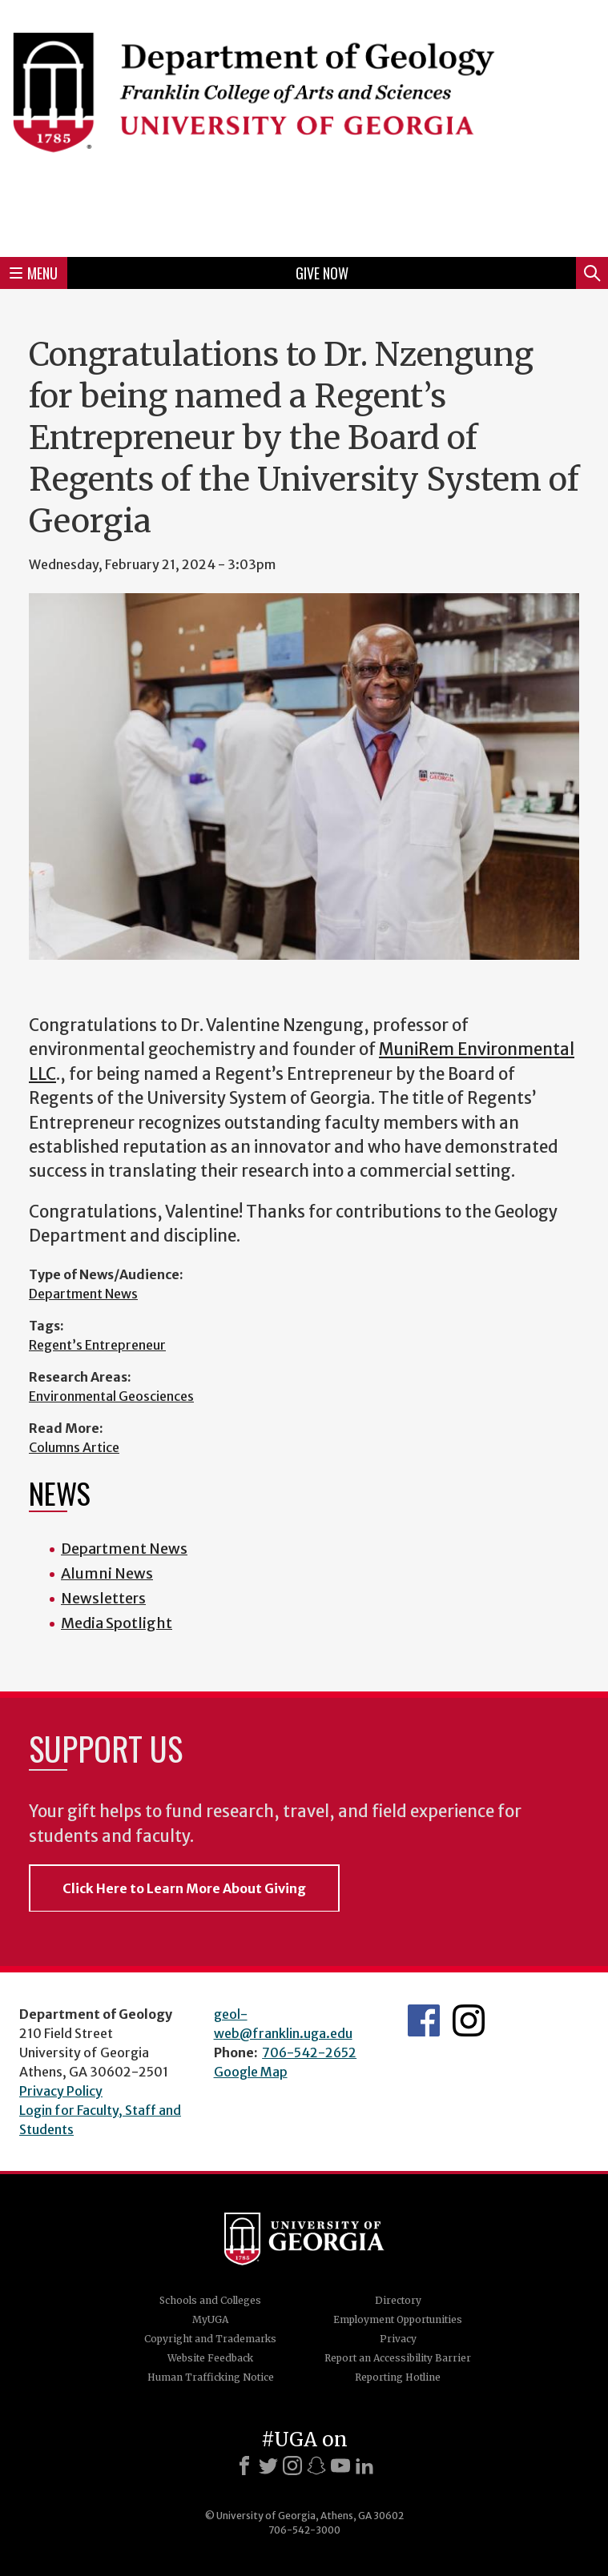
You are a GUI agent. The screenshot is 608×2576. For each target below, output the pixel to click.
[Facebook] (244, 2465)
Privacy (398, 2339)
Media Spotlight (116, 1623)
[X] (268, 2465)
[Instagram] (292, 2465)
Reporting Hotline (398, 2377)
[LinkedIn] (364, 2465)
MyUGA (210, 2319)
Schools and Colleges (210, 2300)
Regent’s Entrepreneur (97, 1345)
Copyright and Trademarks (210, 2339)
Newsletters (103, 1598)
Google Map (251, 2072)
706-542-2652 (309, 2052)
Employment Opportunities (397, 2319)
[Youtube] (340, 2465)
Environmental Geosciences (111, 1396)
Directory (398, 2300)
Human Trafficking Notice (210, 2377)
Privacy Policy (61, 2091)
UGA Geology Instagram (469, 2020)
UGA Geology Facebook (424, 2020)
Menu (34, 273)
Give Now (322, 273)
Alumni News (107, 1573)
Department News (83, 1294)
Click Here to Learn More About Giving (184, 1888)
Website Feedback (210, 2358)
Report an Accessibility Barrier (397, 2358)
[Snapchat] (316, 2465)
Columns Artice (74, 1447)
